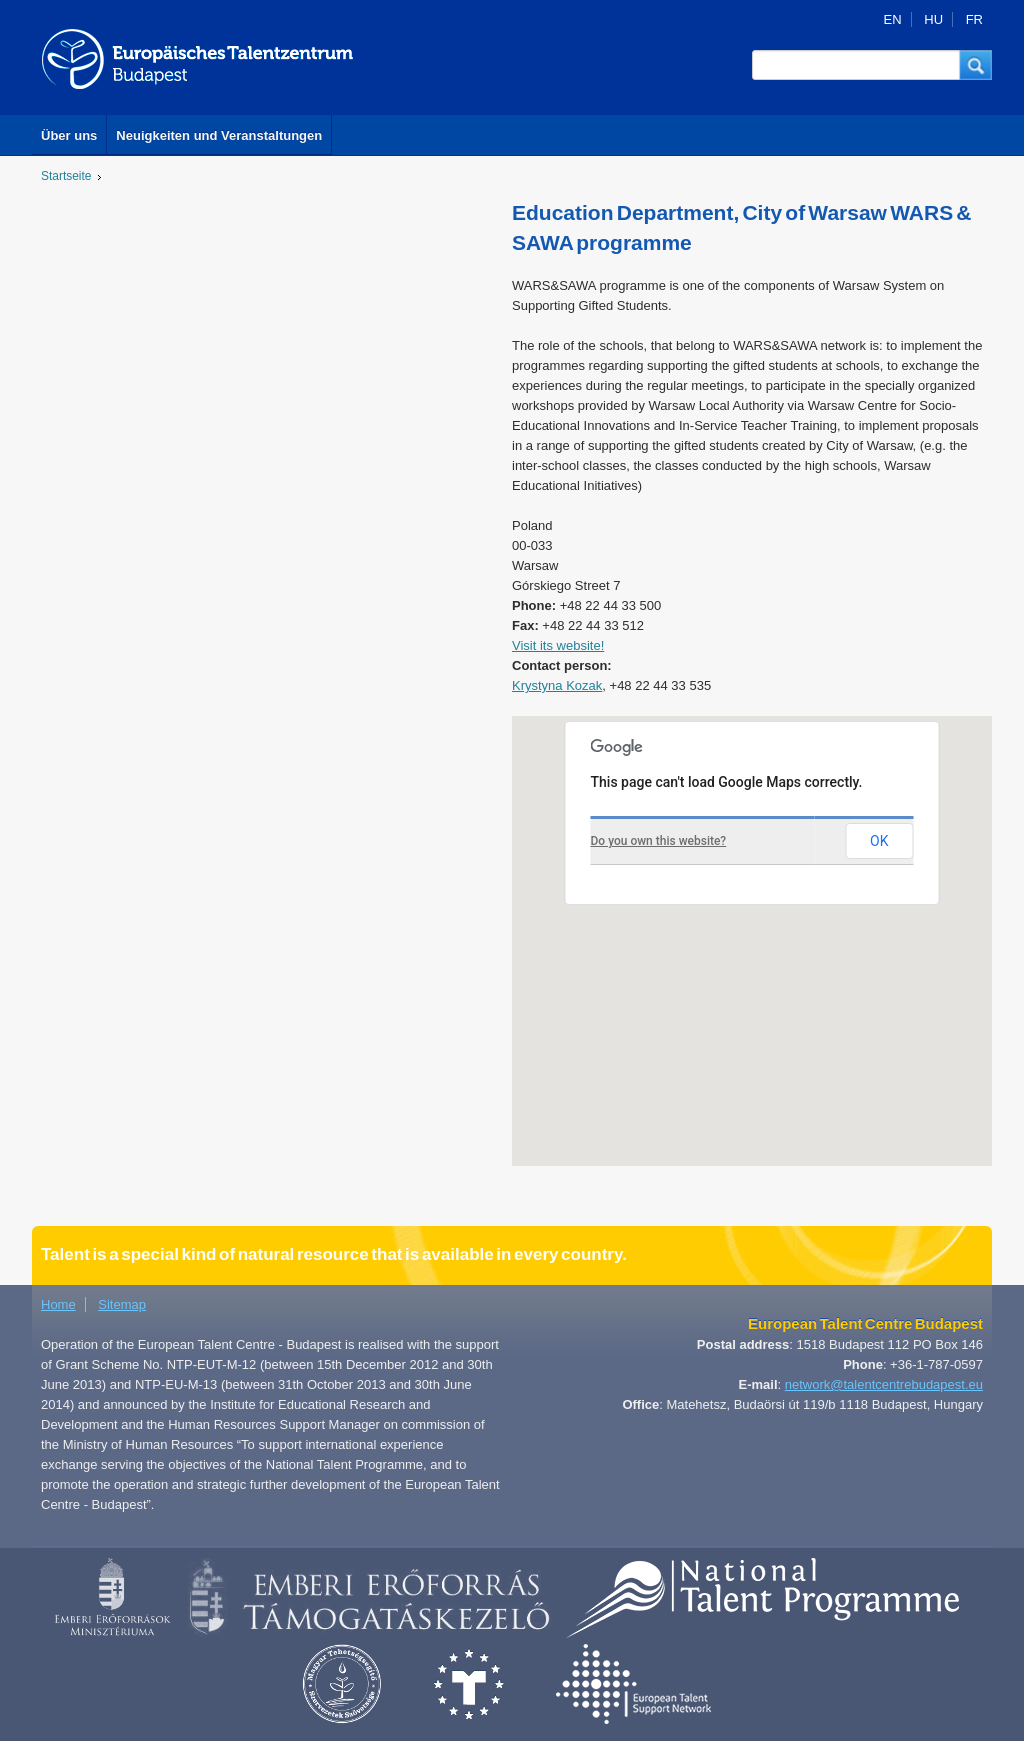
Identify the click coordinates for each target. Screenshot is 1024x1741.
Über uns (69, 135)
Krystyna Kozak (557, 685)
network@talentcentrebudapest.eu (884, 1384)
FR (974, 19)
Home (58, 1304)
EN (893, 19)
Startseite (66, 176)
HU (933, 19)
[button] (976, 65)
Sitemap (122, 1304)
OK (879, 841)
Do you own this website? (659, 841)
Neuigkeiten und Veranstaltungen (219, 135)
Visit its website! (558, 645)
